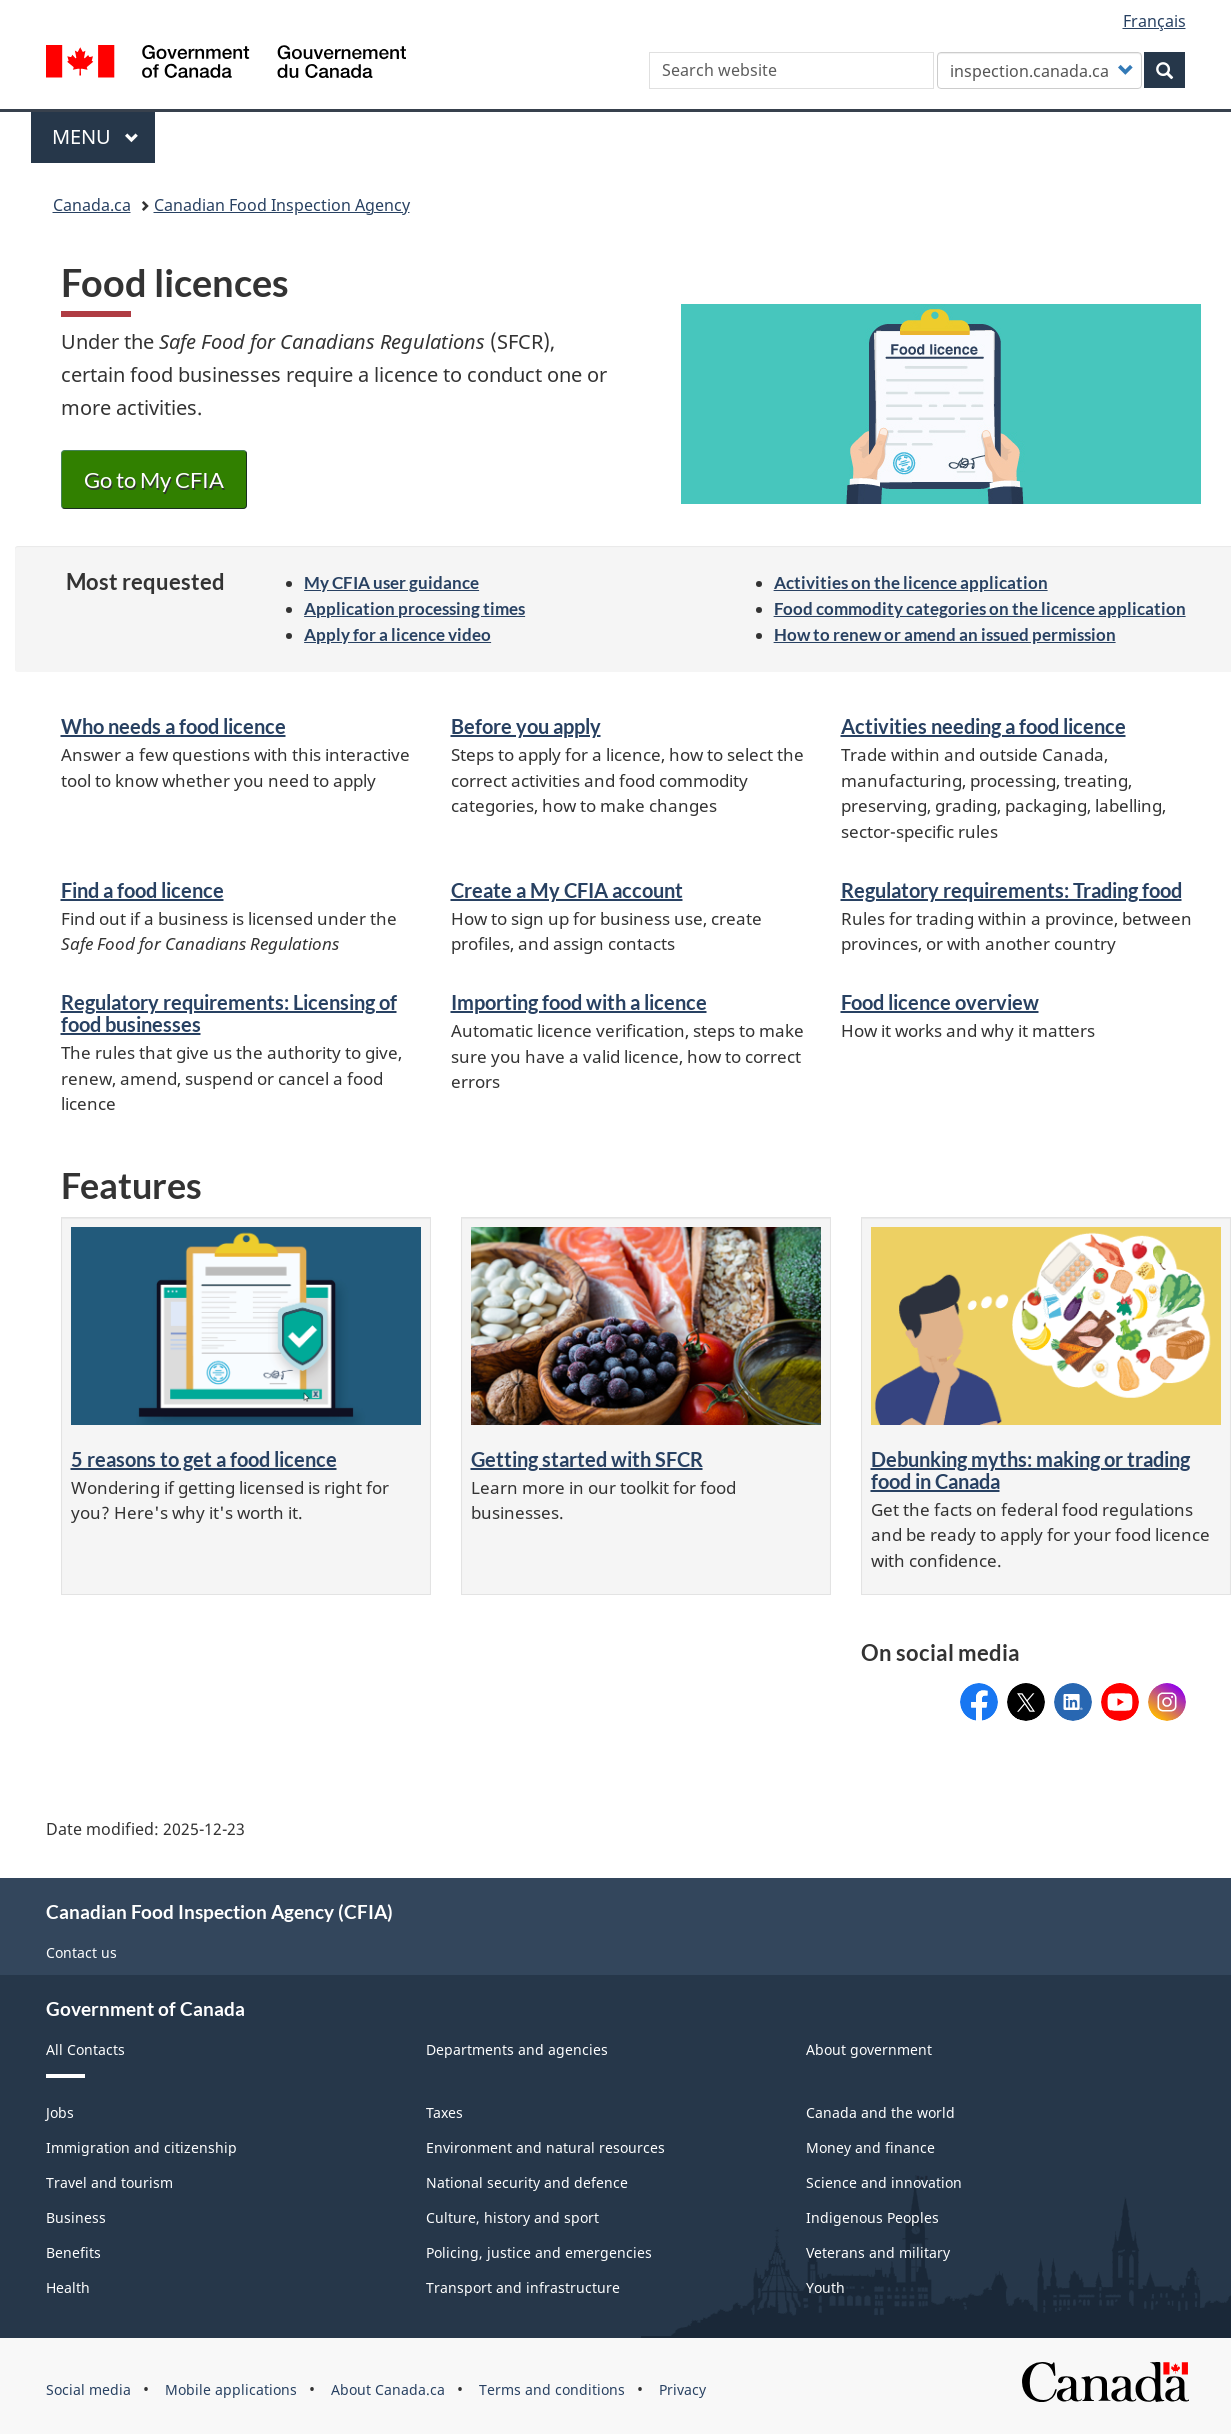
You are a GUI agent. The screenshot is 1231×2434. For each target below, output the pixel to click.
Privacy (682, 2389)
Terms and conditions (552, 2389)
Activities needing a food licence (983, 726)
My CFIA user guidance (391, 582)
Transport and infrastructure (523, 2287)
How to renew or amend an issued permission (945, 634)
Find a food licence (142, 890)
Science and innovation (884, 2182)
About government (869, 2049)
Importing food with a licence (579, 1002)
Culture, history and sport (512, 2217)
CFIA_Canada (1167, 1695)
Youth (825, 2287)
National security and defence (527, 2182)
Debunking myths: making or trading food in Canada (1030, 1470)
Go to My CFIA (154, 479)
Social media (88, 2389)
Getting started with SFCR (587, 1459)
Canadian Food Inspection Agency (282, 205)
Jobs (60, 2112)
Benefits (73, 2252)
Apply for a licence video (397, 634)
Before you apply (526, 726)
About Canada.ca (388, 2389)
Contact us (81, 1952)
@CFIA (1120, 1695)
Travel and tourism (109, 2182)
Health (68, 2287)
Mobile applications (231, 2389)
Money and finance (870, 2147)
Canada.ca (92, 205)
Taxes (444, 2112)
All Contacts (85, 2049)
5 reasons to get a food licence (204, 1459)
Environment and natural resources (545, 2147)
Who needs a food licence (173, 726)
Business (76, 2217)
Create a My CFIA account (567, 890)
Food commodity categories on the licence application (980, 608)
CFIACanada (979, 1695)
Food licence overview (940, 1002)
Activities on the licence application (911, 582)
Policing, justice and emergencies (539, 2252)
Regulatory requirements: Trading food (1011, 890)
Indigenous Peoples (872, 2217)
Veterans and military (878, 2252)
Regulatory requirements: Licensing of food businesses (229, 1013)
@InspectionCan (1026, 1695)
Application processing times (414, 608)
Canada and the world (880, 2112)
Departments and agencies (517, 2049)
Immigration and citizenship (141, 2147)
